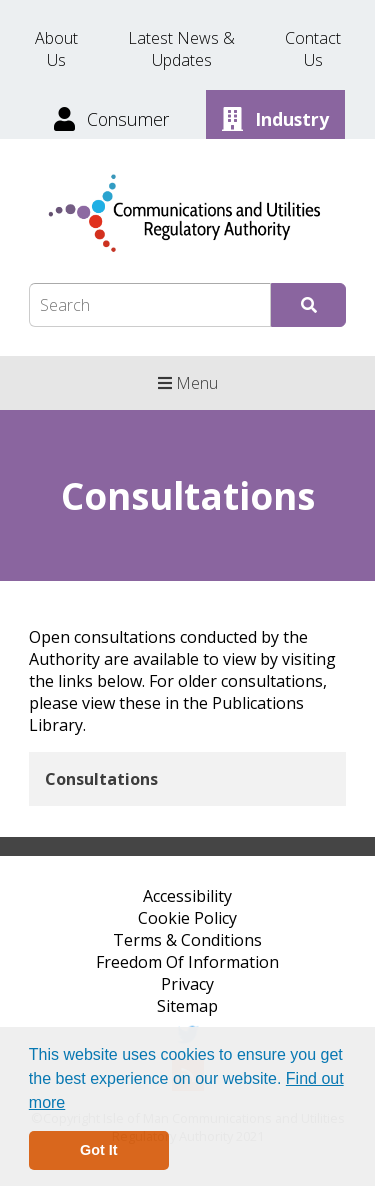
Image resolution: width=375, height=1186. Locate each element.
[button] (73, 1104)
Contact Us (313, 49)
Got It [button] (99, 1150)
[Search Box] (150, 305)
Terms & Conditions (187, 940)
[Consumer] (114, 117)
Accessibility (187, 896)
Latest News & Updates (181, 49)
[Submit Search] (308, 305)
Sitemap (187, 1006)
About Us (56, 49)
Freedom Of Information (187, 962)
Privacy (187, 984)
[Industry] (275, 117)
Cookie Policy (187, 918)
